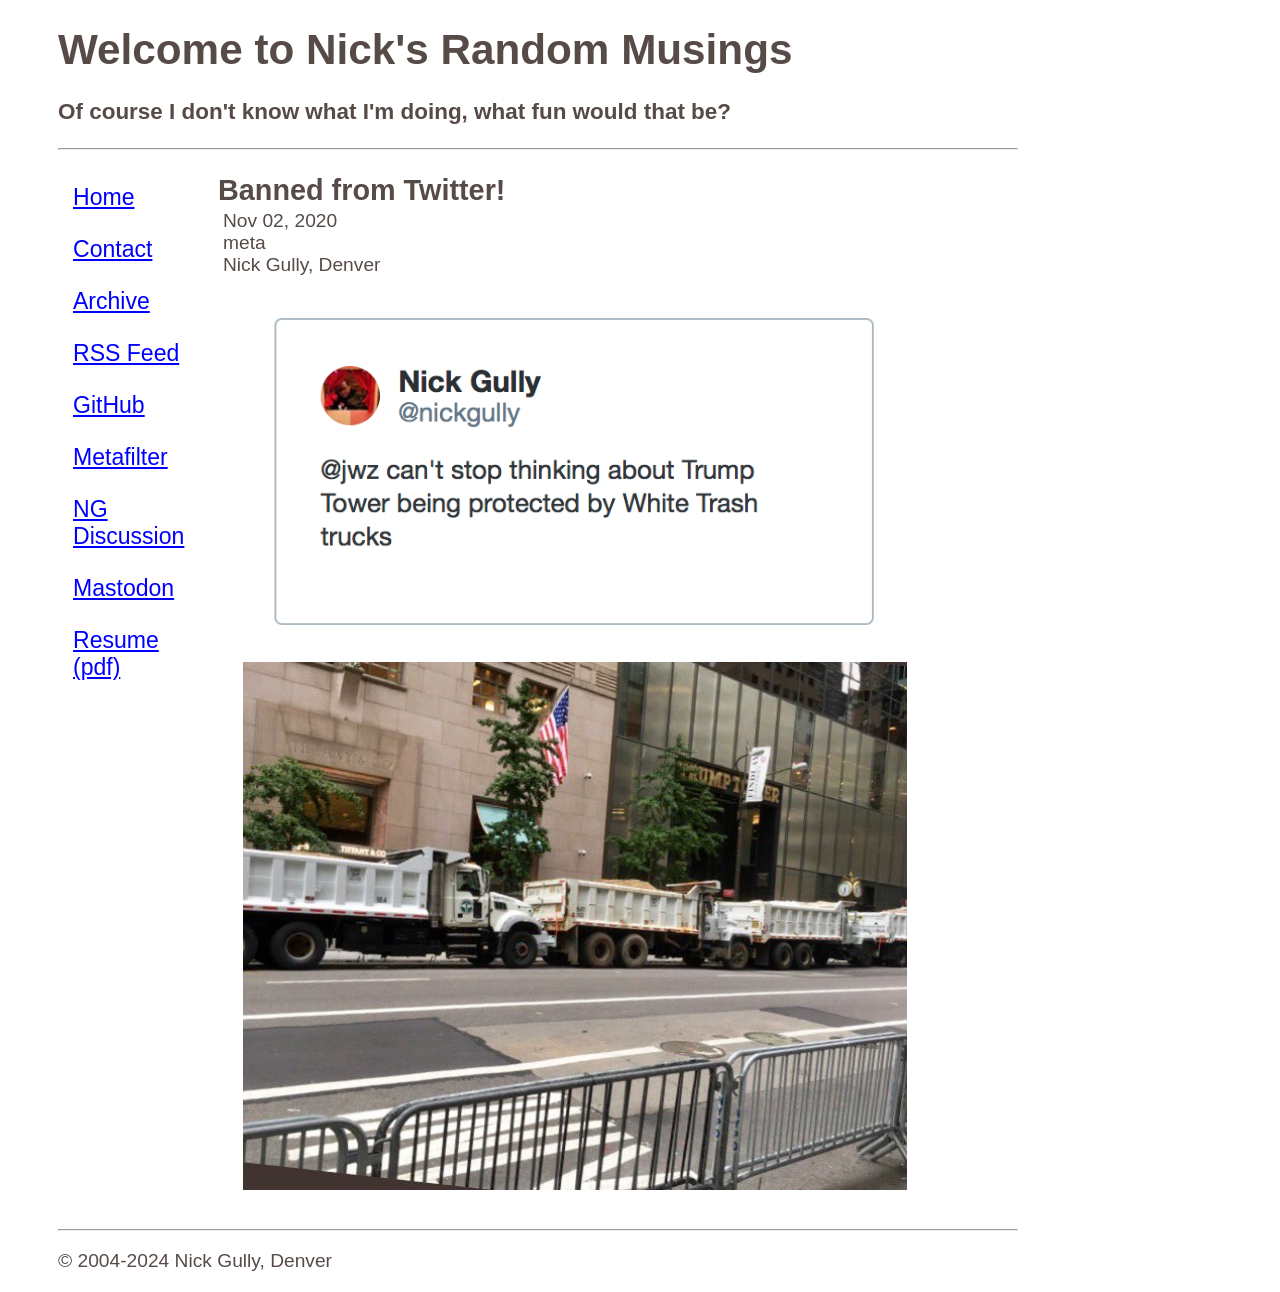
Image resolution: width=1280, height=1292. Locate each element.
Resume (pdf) (116, 653)
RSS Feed (126, 353)
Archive (111, 301)
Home (103, 197)
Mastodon (123, 588)
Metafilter (120, 457)
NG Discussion (128, 522)
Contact (112, 249)
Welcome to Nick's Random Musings (425, 49)
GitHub (109, 405)
